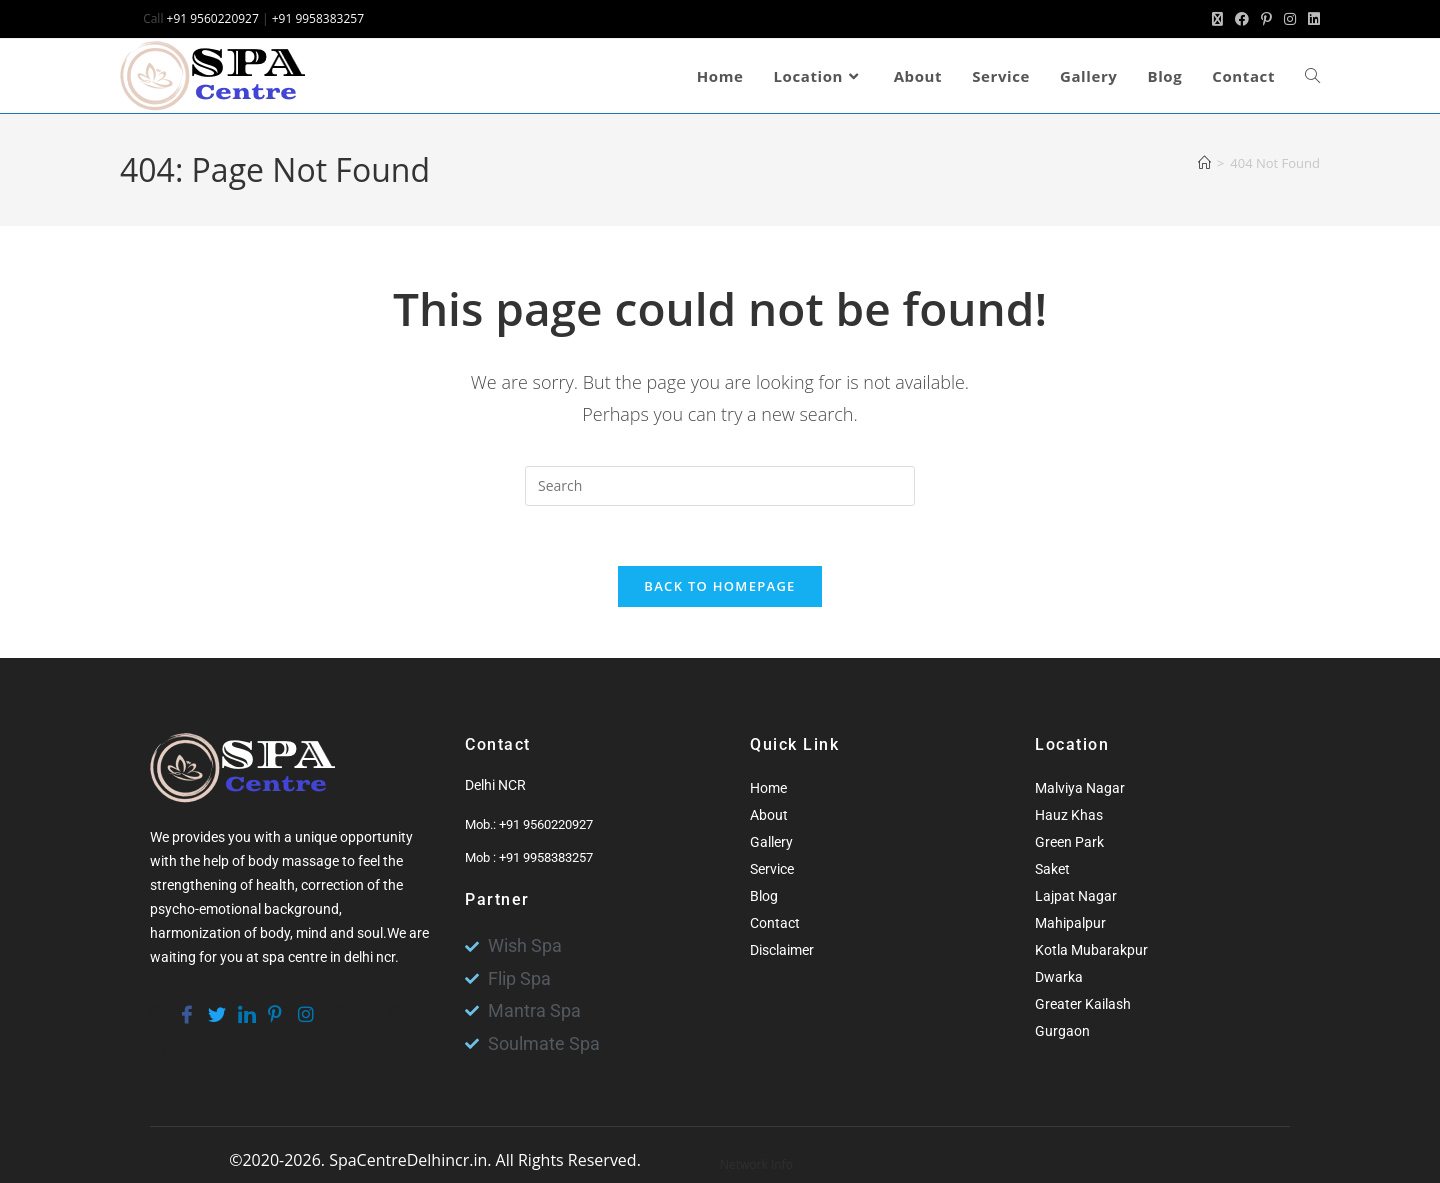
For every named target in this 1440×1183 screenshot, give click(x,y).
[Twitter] (215, 1005)
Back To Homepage (719, 587)
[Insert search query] (720, 486)
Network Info (756, 1164)
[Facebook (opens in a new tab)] (1242, 19)
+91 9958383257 (318, 18)
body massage (293, 862)
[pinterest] (275, 1005)
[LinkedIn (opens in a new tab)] (1311, 19)
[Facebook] (185, 1005)
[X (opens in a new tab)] (1217, 19)
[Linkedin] (245, 1005)
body (275, 934)
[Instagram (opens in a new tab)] (1290, 19)
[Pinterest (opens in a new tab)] (1266, 19)
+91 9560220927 (213, 18)
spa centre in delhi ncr (328, 958)
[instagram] (305, 1005)
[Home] (1204, 163)
